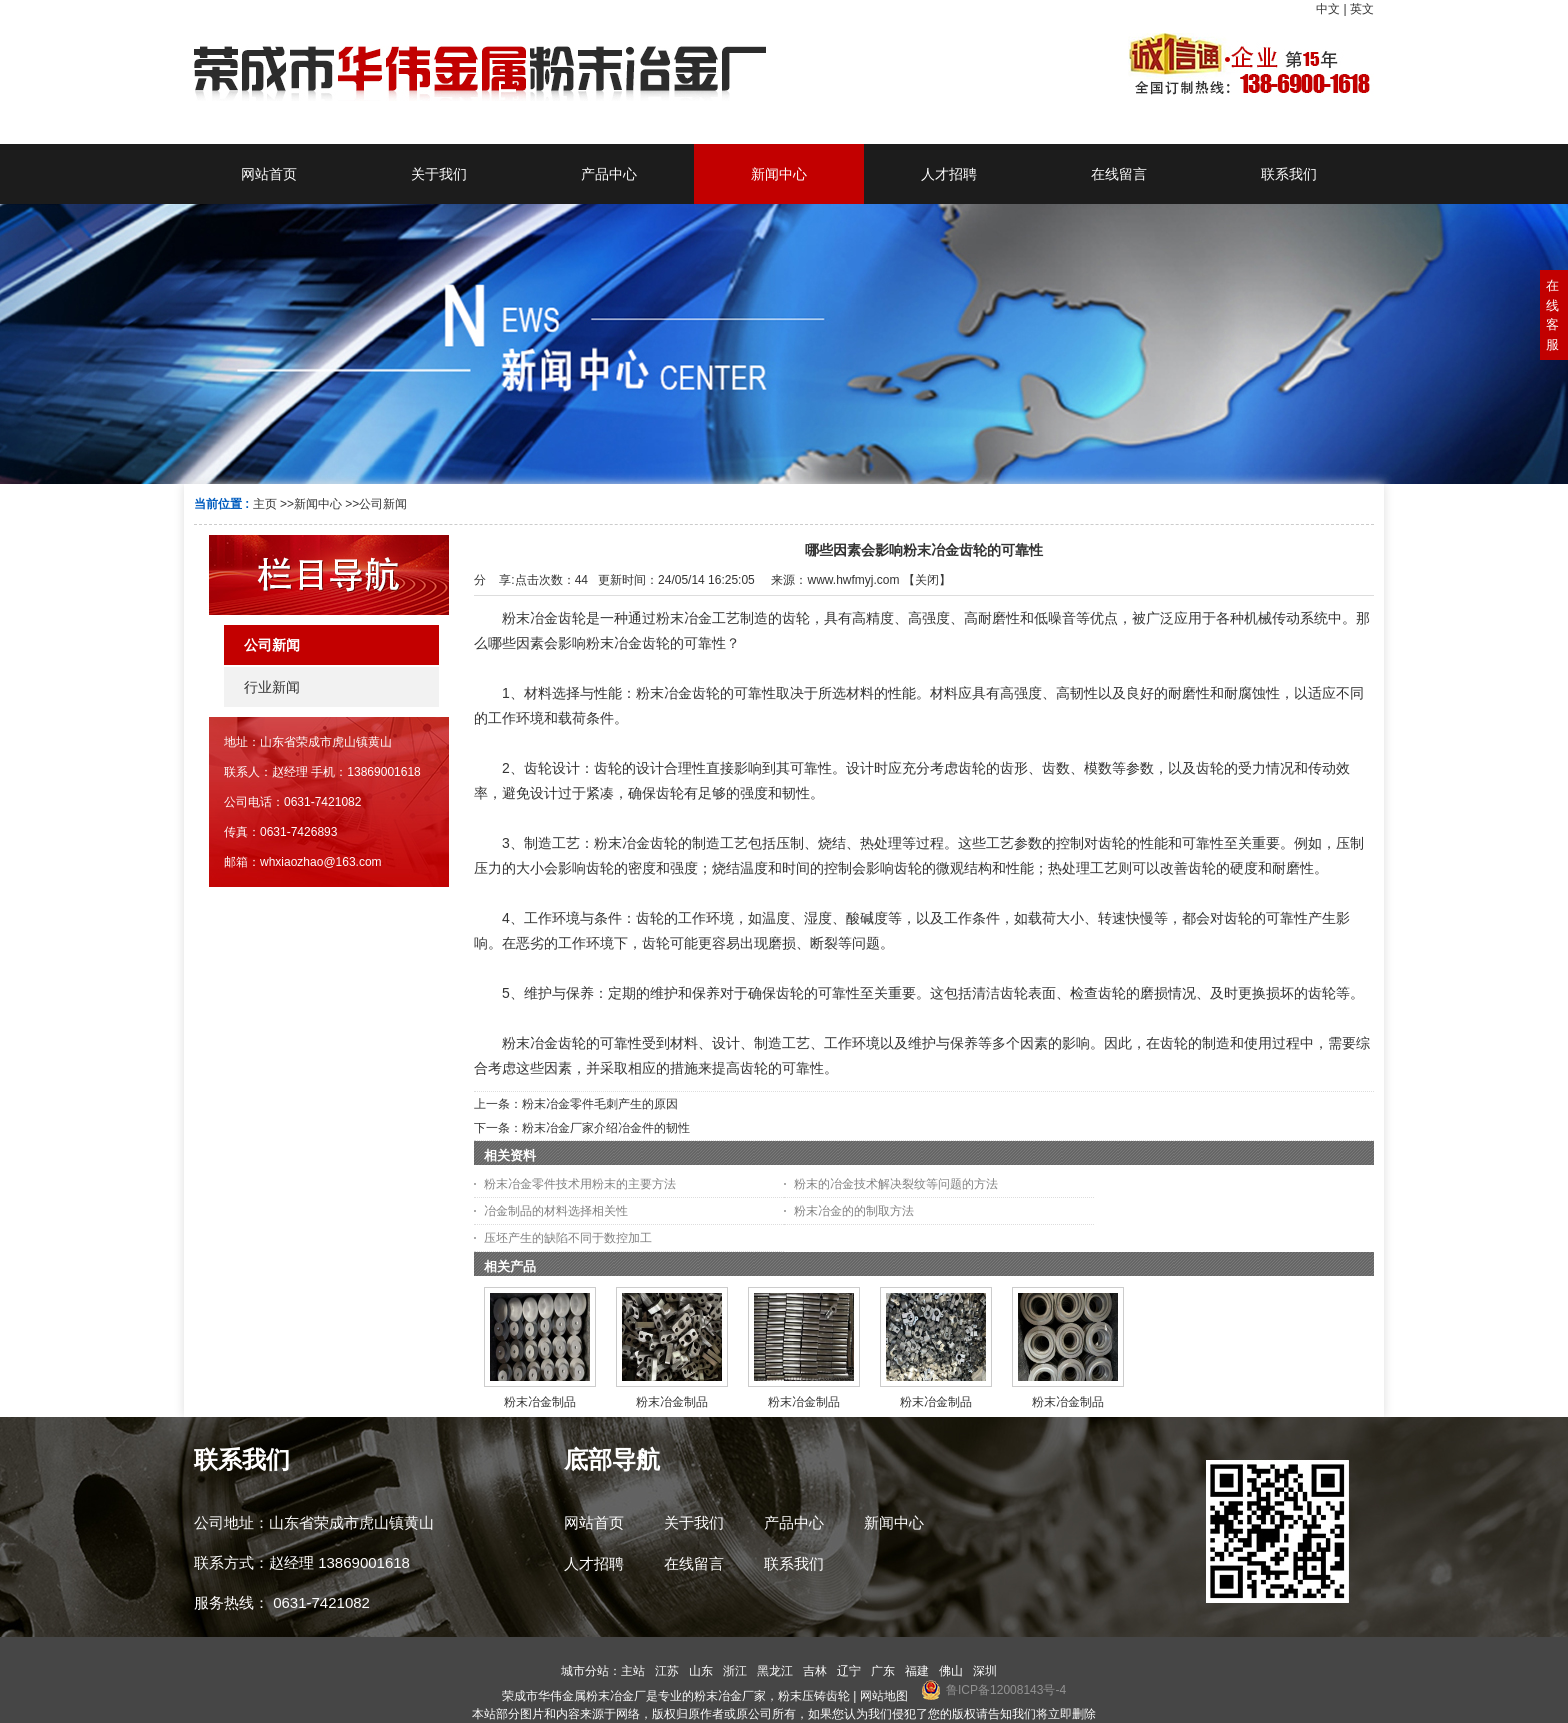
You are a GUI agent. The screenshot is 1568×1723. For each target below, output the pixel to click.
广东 (883, 1671)
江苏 (667, 1671)
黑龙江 (775, 1671)
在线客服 (1552, 315)
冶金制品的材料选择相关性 (556, 1211)
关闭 (927, 580)
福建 (917, 1671)
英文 (1362, 9)
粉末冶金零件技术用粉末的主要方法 (580, 1184)
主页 (265, 504)
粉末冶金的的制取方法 (854, 1211)
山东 (701, 1671)
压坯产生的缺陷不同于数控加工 (568, 1238)
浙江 (735, 1671)
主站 (633, 1671)
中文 (1328, 9)
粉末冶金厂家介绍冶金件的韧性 (606, 1128)
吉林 (815, 1671)
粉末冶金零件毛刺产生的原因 (600, 1104)
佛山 (951, 1671)
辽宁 (849, 1671)
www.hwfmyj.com (853, 580)
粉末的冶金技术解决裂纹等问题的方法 (896, 1184)
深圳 (985, 1671)
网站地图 (884, 1696)
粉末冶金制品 (540, 1402)
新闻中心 (318, 504)
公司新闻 (383, 504)
